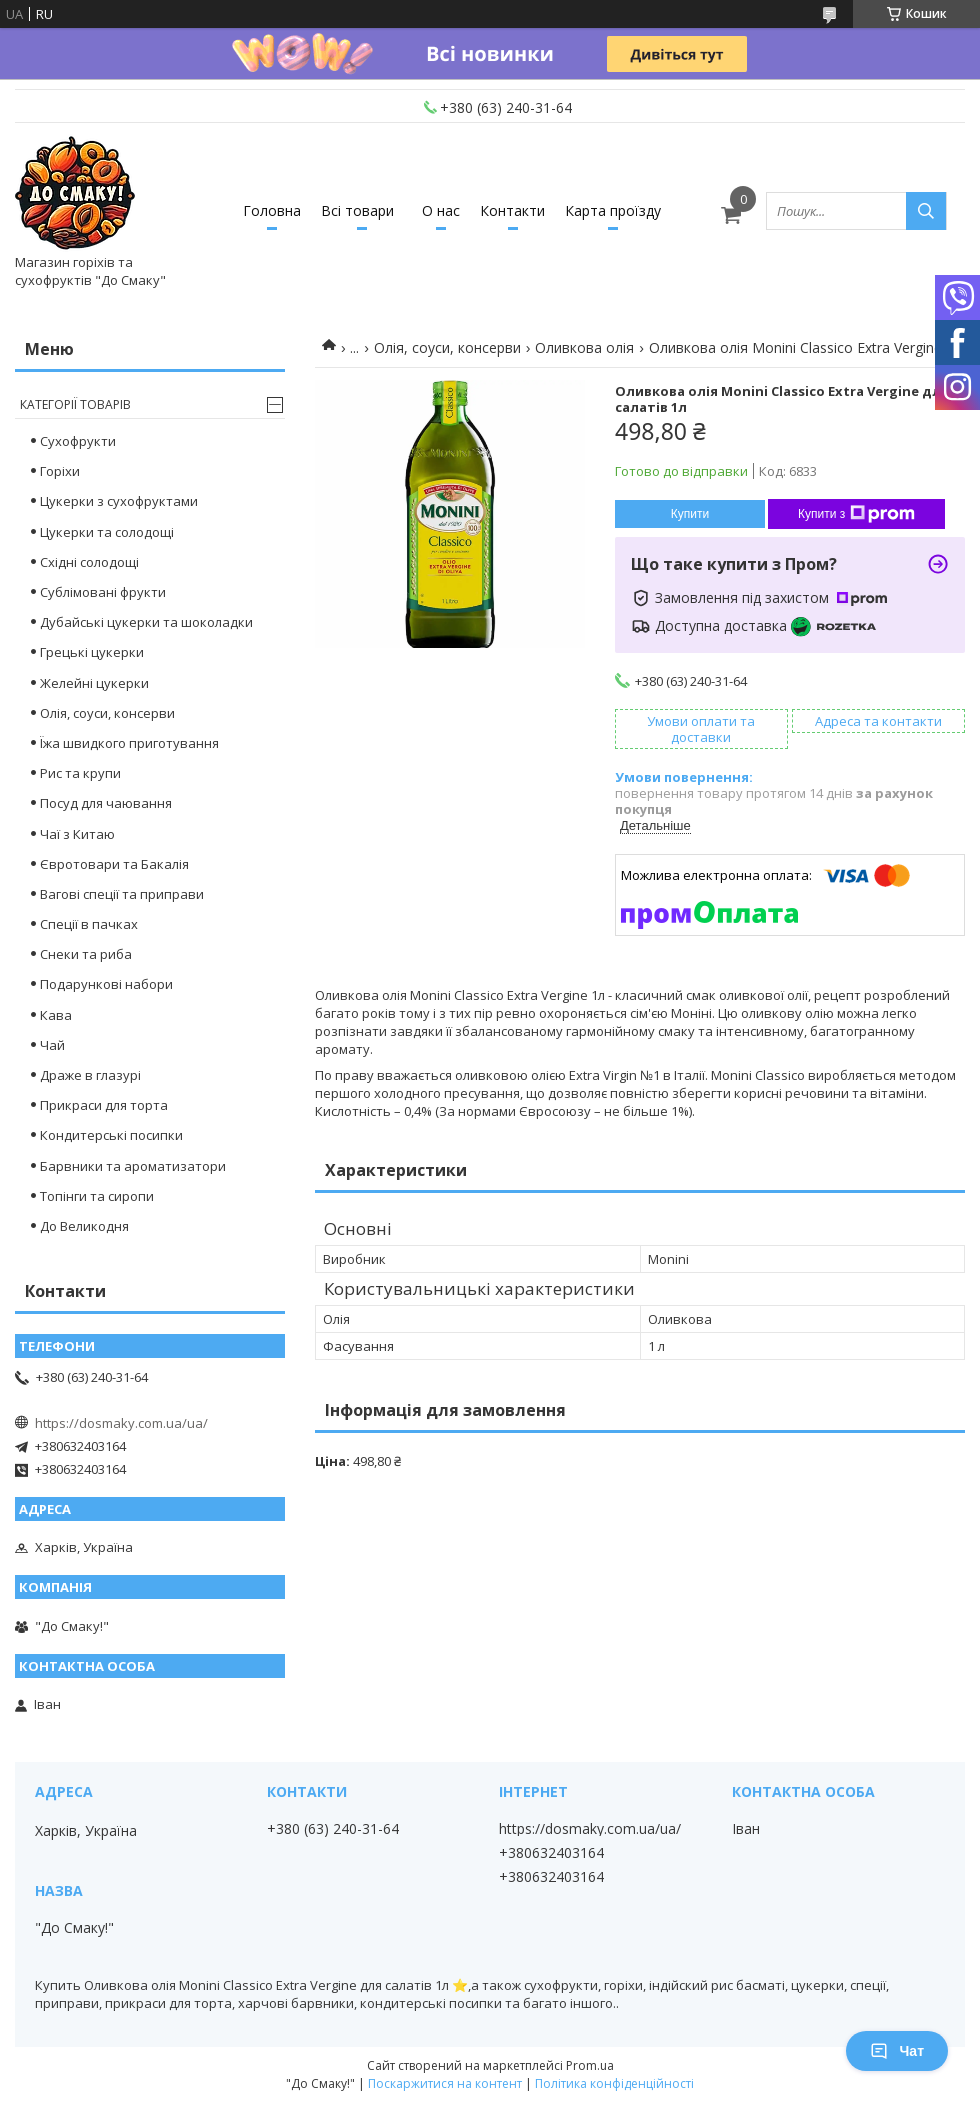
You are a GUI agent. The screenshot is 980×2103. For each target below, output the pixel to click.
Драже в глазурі (90, 1075)
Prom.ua (590, 2065)
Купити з (856, 514)
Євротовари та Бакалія (114, 864)
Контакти (512, 210)
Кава (56, 1015)
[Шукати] (926, 211)
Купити (690, 514)
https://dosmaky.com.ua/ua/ (121, 1423)
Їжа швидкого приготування (129, 743)
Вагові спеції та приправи (122, 894)
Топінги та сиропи (97, 1196)
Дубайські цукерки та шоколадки (146, 622)
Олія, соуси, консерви (447, 347)
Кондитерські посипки (111, 1135)
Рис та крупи (80, 773)
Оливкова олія (584, 347)
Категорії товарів (75, 404)
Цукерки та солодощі (107, 532)
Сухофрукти (78, 441)
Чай (52, 1045)
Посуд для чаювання (106, 803)
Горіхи (60, 471)
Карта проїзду (613, 210)
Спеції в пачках (89, 924)
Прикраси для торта (104, 1105)
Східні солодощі (89, 562)
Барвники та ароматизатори (133, 1166)
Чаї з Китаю (77, 834)
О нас (441, 210)
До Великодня (84, 1226)
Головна (272, 210)
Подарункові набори (106, 984)
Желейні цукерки (94, 683)
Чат (897, 2051)
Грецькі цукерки (92, 652)
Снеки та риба (86, 954)
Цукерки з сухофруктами (119, 501)
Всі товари (357, 210)
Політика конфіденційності (614, 2083)
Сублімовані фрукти (103, 592)
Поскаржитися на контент (445, 2083)
